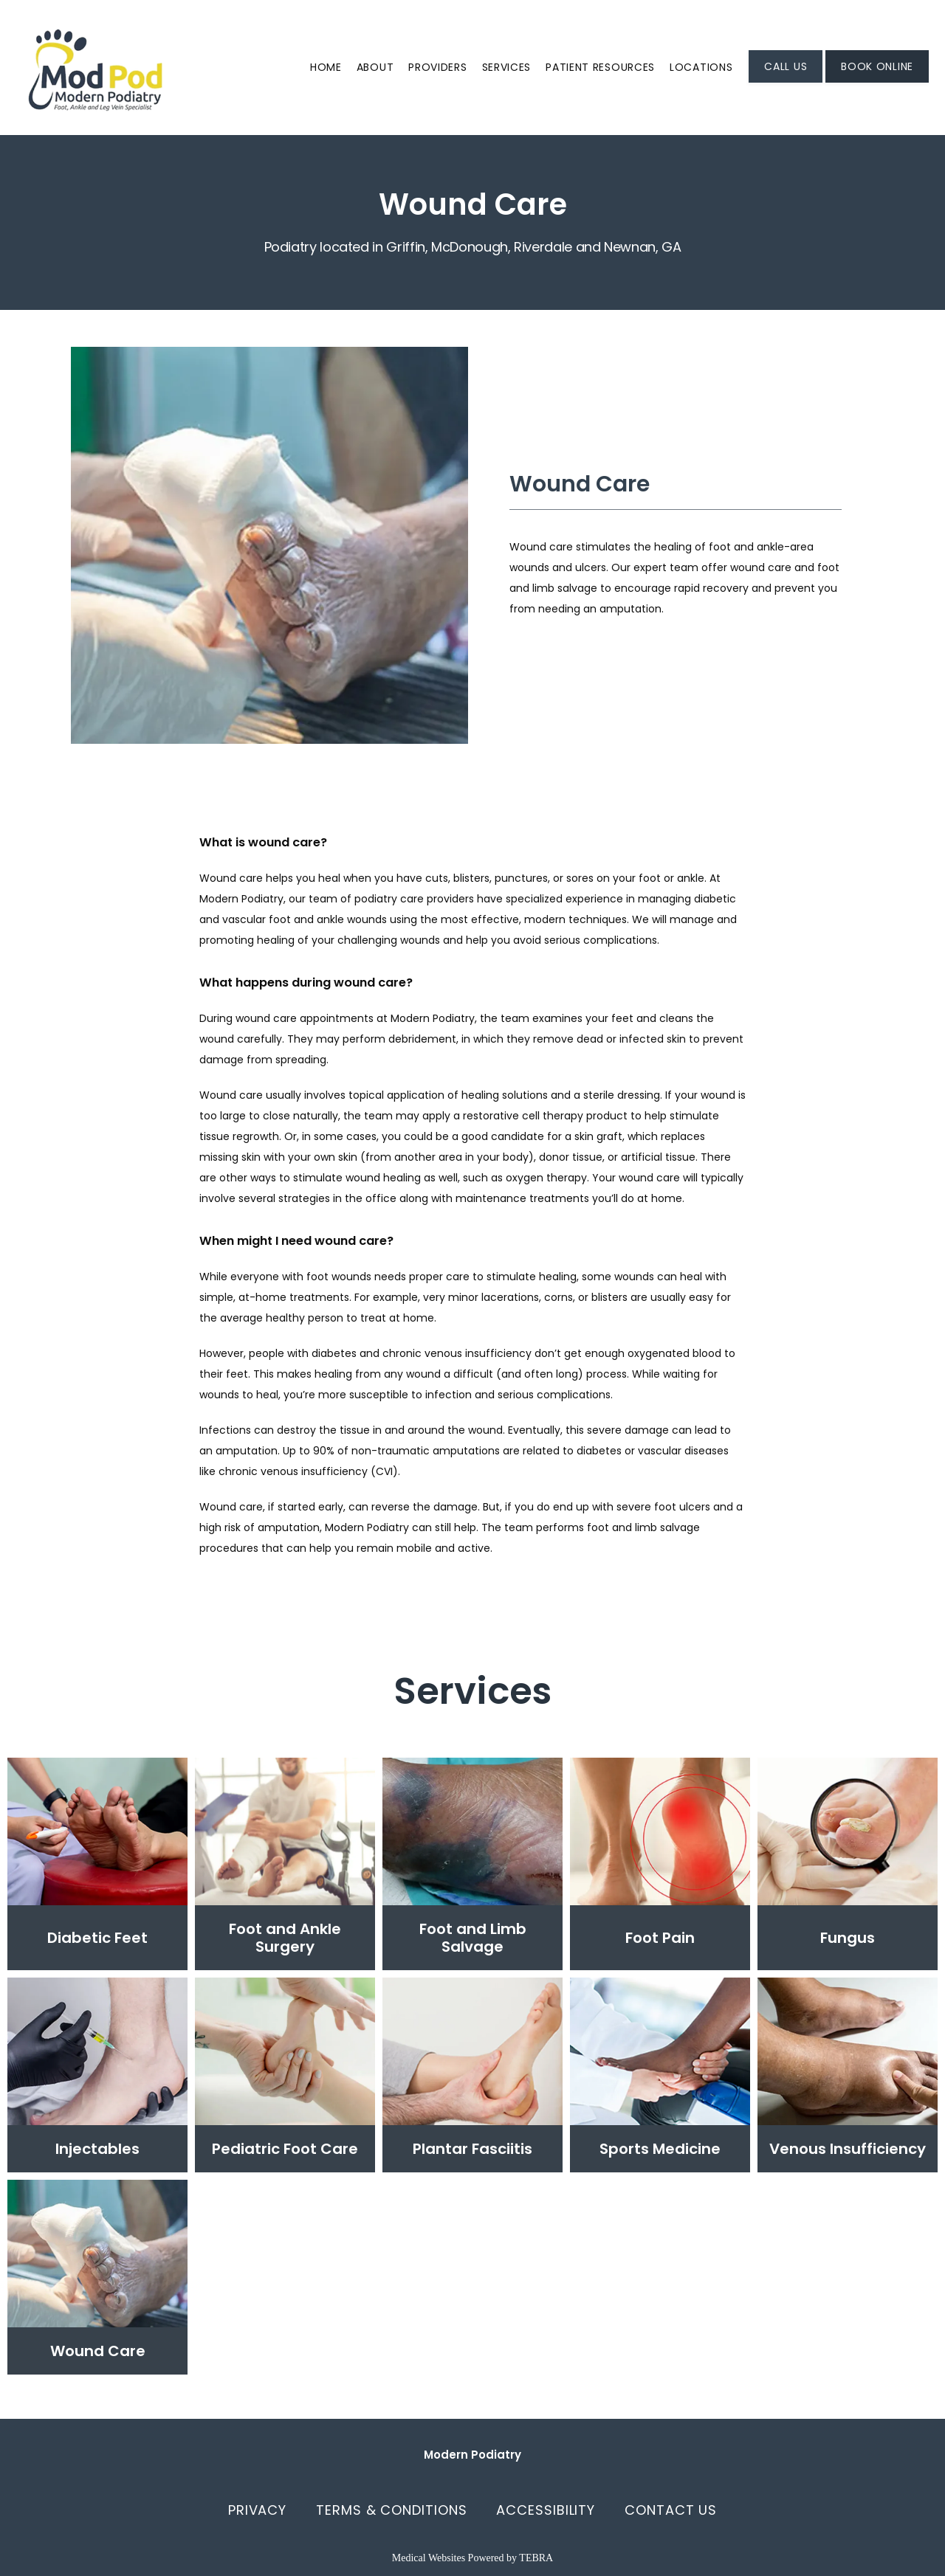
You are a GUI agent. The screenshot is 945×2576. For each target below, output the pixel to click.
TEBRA (536, 2557)
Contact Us (671, 2510)
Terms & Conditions (391, 2510)
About (375, 67)
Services (507, 67)
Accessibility (545, 2510)
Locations (701, 67)
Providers (437, 67)
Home (326, 67)
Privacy (257, 2510)
